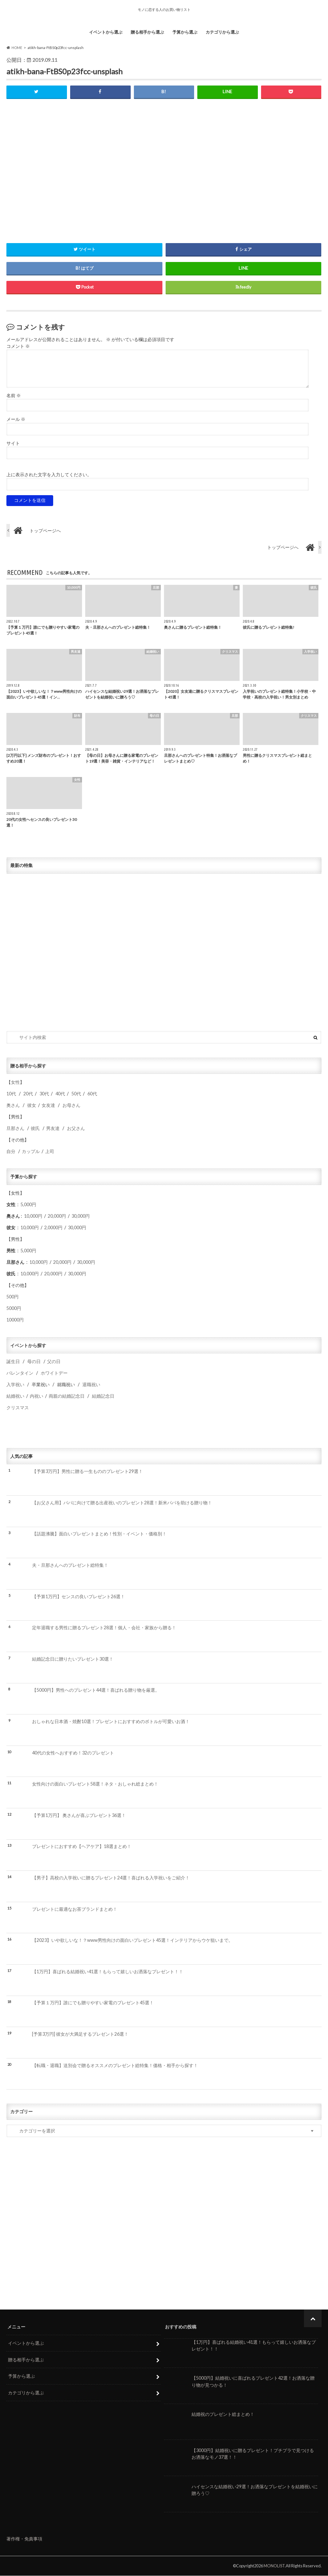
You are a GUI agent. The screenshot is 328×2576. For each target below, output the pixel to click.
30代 (44, 1094)
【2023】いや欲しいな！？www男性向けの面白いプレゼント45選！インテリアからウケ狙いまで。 (132, 1940)
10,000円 (33, 1216)
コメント (18, 346)
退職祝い (91, 1384)
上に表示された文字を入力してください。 (49, 475)
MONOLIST (274, 2566)
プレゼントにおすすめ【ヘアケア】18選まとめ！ (81, 1846)
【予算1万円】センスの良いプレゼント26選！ (78, 1596)
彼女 (31, 1105)
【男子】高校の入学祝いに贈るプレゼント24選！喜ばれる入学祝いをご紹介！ (111, 1878)
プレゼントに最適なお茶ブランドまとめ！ (74, 1909)
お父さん (76, 1128)
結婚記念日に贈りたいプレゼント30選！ (72, 1659)
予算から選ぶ (184, 32)
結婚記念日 (103, 1396)
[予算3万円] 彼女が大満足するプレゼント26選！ (80, 2034)
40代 (60, 1094)
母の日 (34, 1361)
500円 (12, 1297)
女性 (15, 1082)
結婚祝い (15, 1396)
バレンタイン (19, 1373)
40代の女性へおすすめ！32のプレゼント (73, 1753)
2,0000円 (53, 1228)
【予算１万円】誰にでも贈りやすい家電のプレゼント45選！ (93, 2003)
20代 (28, 1094)
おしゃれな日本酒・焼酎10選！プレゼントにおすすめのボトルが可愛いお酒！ (111, 1721)
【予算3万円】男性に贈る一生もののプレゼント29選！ (87, 1471)
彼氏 (35, 1128)
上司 (49, 1151)
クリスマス (17, 1408)
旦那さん (15, 1128)
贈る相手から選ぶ (147, 32)
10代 (11, 1094)
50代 (75, 1094)
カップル (31, 1151)
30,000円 (80, 1216)
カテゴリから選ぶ (222, 32)
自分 (10, 1151)
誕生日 (13, 1361)
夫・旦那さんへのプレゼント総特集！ (70, 1565)
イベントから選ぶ (105, 32)
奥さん (13, 1105)
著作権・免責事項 (24, 2539)
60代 (92, 1094)
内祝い (36, 1396)
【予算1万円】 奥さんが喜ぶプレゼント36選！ (79, 1815)
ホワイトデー (54, 1373)
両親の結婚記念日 (67, 1396)
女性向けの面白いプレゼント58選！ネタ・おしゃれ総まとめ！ (95, 1784)
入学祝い (15, 1384)
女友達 (48, 1105)
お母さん (71, 1105)
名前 (13, 395)
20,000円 (57, 1216)
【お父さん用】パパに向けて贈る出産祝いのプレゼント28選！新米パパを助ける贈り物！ (122, 1503)
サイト (13, 443)
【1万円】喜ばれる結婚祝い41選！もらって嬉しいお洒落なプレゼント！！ (107, 1972)
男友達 (53, 1128)
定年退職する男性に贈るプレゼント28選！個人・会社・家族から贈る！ (104, 1628)
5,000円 (28, 1204)
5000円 (13, 1308)
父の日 (54, 1361)
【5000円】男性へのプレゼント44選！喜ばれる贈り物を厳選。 (96, 1690)
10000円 (15, 1320)
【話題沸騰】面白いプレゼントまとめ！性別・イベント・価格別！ (99, 1534)
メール (15, 419)
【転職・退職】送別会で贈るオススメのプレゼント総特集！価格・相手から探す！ (115, 2065)
